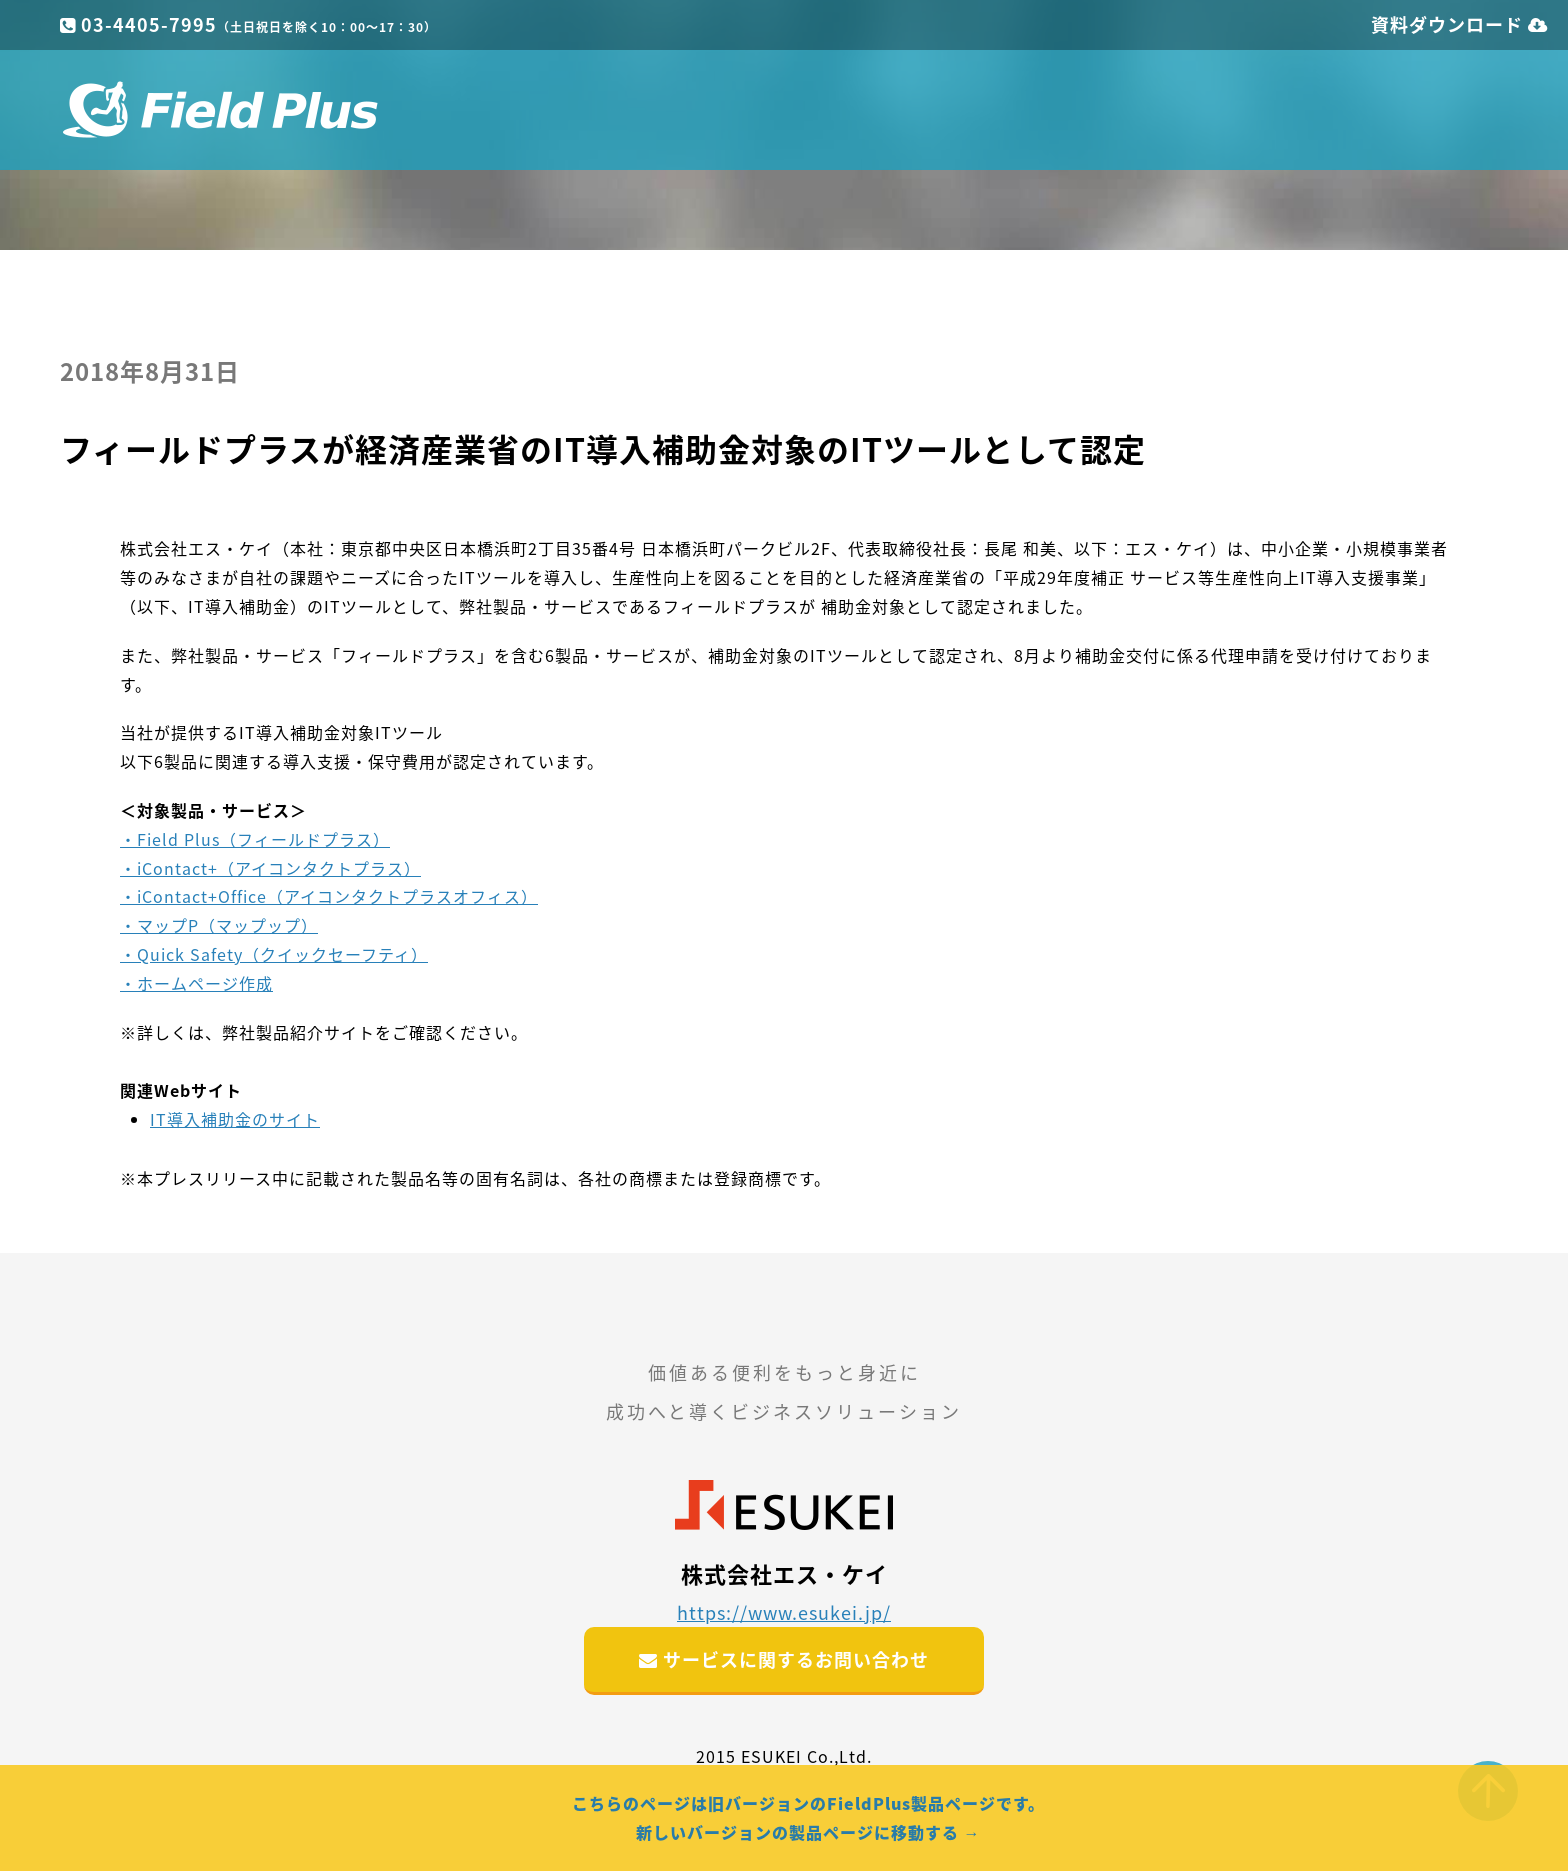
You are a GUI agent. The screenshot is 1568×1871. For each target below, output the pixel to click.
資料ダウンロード (1459, 24)
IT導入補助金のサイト (235, 1119)
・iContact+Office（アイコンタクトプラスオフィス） (329, 896)
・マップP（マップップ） (219, 925)
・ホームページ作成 (196, 983)
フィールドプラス (220, 110)
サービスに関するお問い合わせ (784, 1659)
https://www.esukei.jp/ (784, 1612)
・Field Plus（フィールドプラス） (255, 839)
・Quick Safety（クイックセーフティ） (274, 954)
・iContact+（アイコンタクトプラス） (270, 868)
